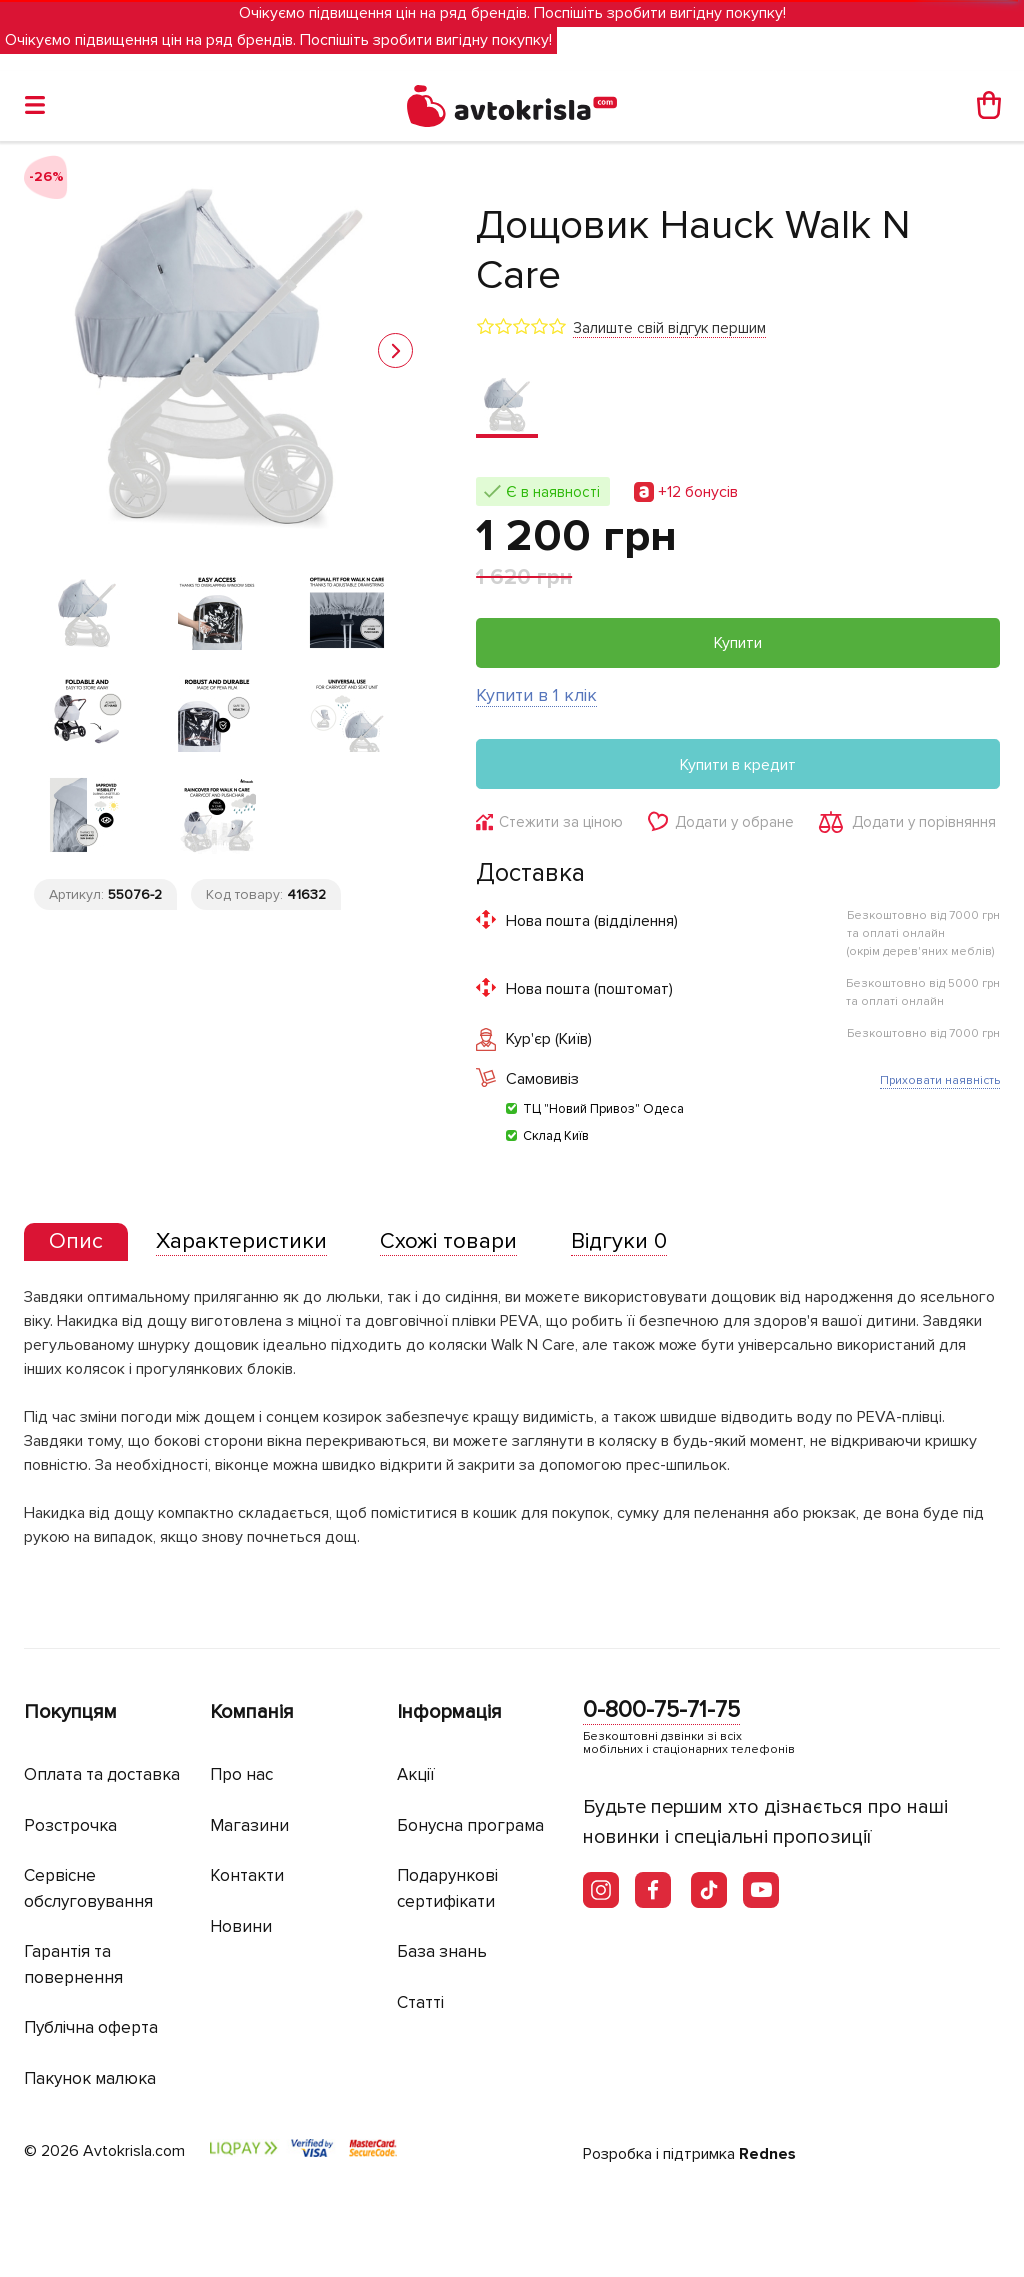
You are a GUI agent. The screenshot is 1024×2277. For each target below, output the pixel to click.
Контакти (247, 1875)
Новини (241, 1926)
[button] (395, 350)
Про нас (241, 1774)
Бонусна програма (470, 1825)
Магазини (249, 1825)
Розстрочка (70, 1825)
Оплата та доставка (102, 1774)
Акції (416, 1774)
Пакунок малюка (90, 2078)
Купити (738, 643)
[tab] (76, 1242)
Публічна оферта (91, 2027)
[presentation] (76, 1242)
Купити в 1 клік (536, 695)
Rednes (767, 2154)
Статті (420, 2002)
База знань (442, 1951)
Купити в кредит (738, 765)
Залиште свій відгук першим (669, 328)
